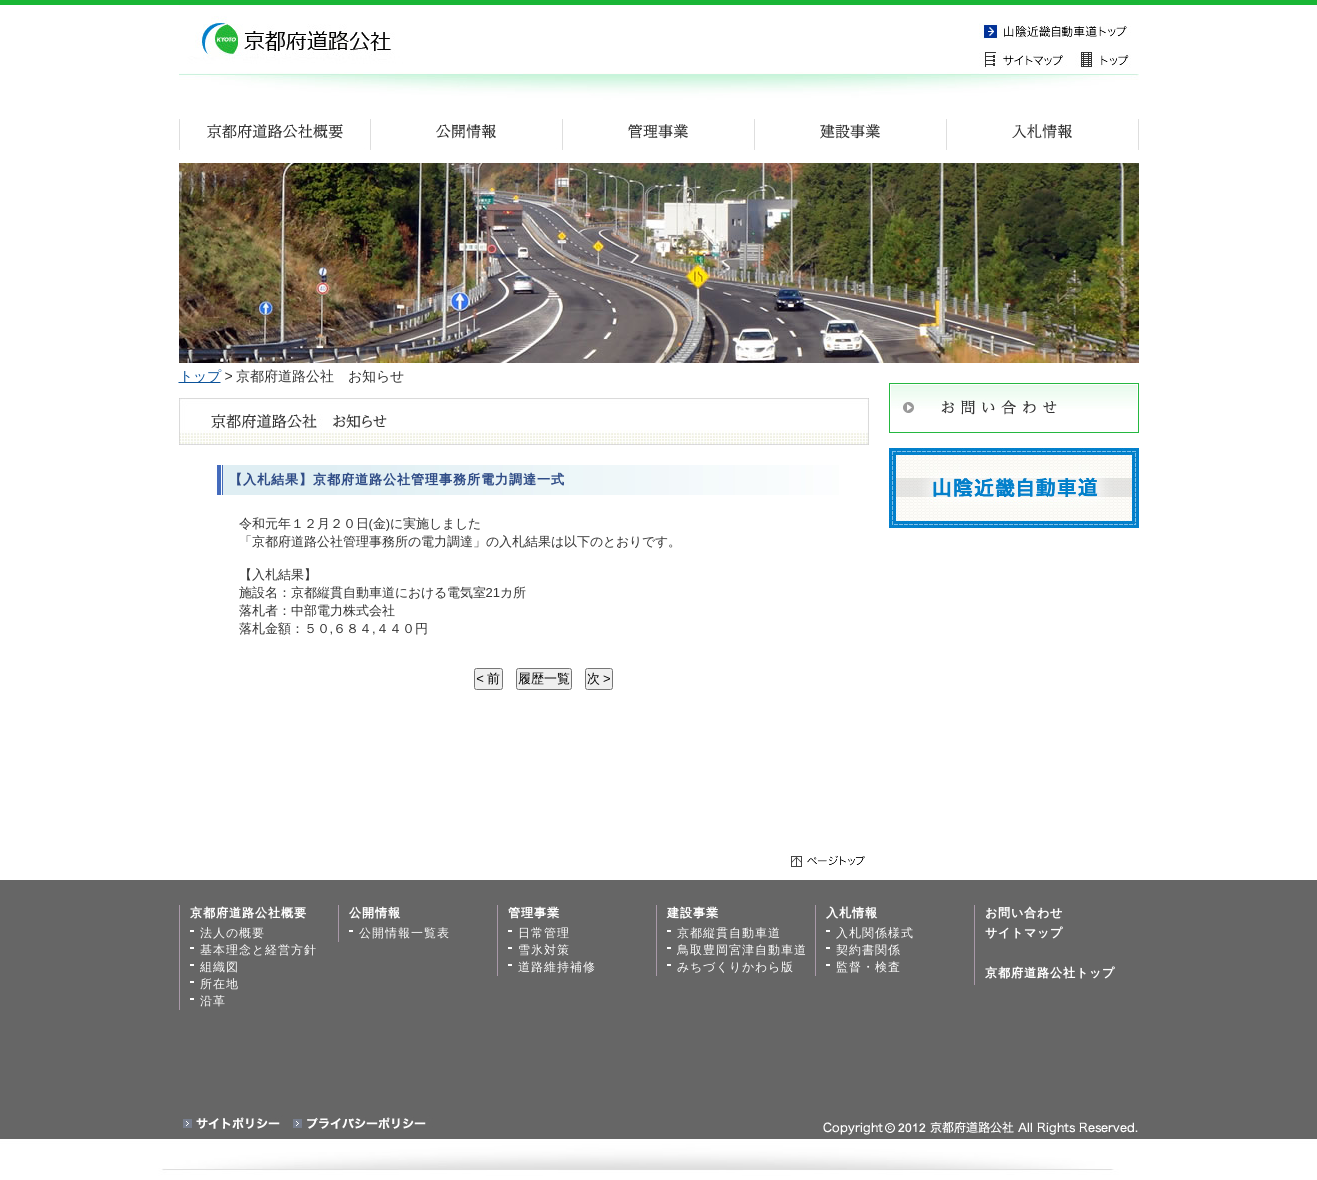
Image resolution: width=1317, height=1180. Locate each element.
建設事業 (693, 913)
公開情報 (375, 913)
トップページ (1109, 59)
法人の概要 (232, 933)
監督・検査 (868, 967)
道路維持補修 (557, 967)
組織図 (219, 967)
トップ (200, 376)
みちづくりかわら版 (735, 967)
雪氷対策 (544, 950)
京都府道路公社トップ (1050, 973)
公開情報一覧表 (404, 933)
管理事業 (534, 913)
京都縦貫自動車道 (1059, 30)
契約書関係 (868, 950)
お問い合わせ (1024, 913)
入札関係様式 (875, 933)
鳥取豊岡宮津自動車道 (742, 950)
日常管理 (544, 933)
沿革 (213, 1001)
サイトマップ (1029, 59)
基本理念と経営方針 (258, 950)
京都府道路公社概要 (248, 913)
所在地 (219, 984)
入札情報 (852, 913)
